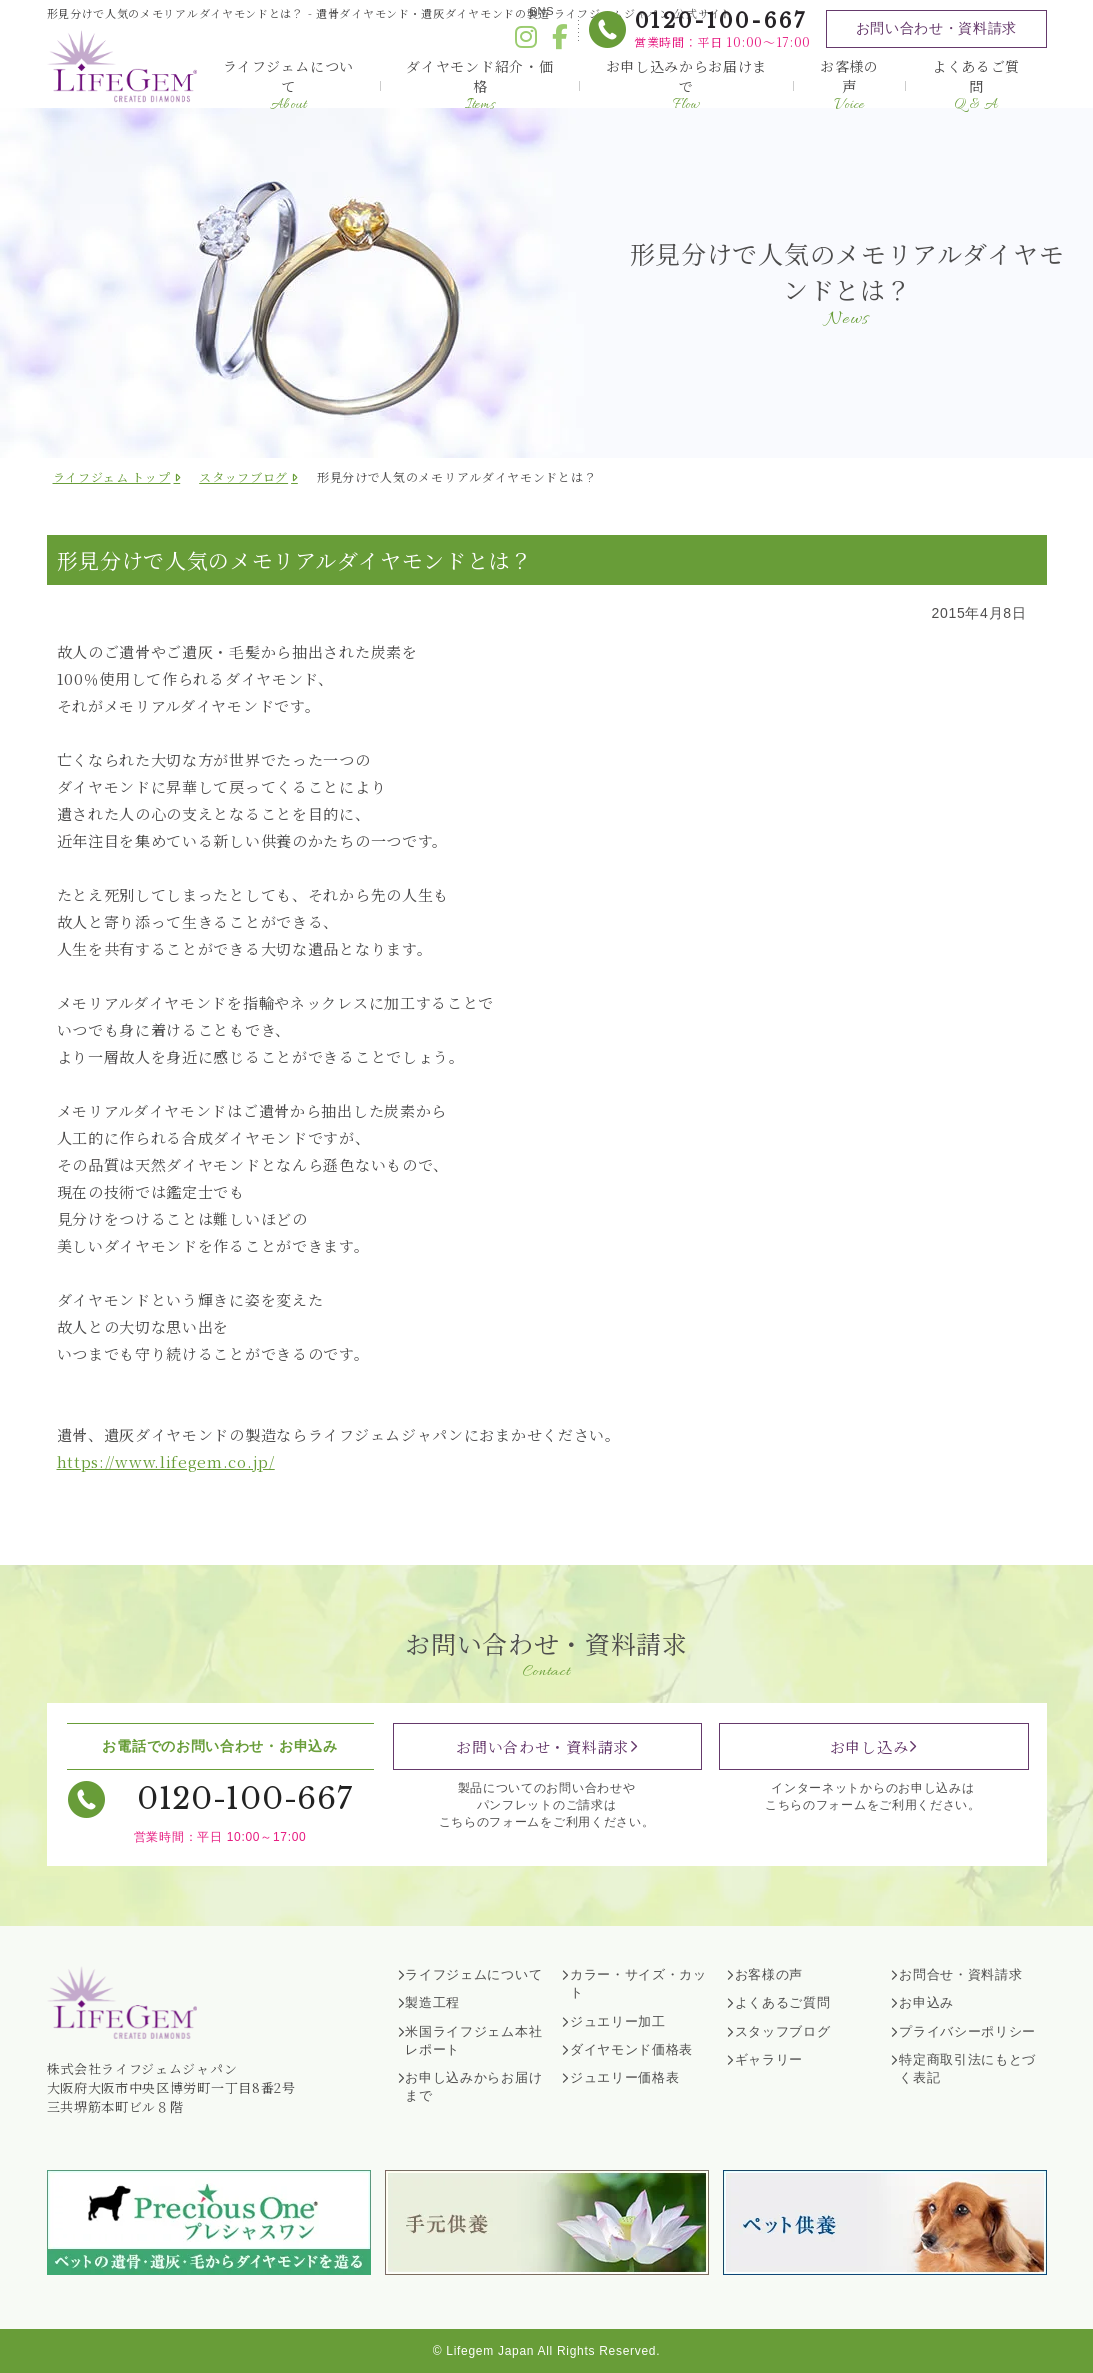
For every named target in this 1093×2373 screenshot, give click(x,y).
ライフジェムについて (288, 85)
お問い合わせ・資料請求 (935, 28)
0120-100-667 (719, 21)
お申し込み (869, 1746)
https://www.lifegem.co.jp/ (166, 1461)
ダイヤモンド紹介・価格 (479, 85)
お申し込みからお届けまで (687, 85)
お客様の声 (849, 85)
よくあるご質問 (976, 85)
